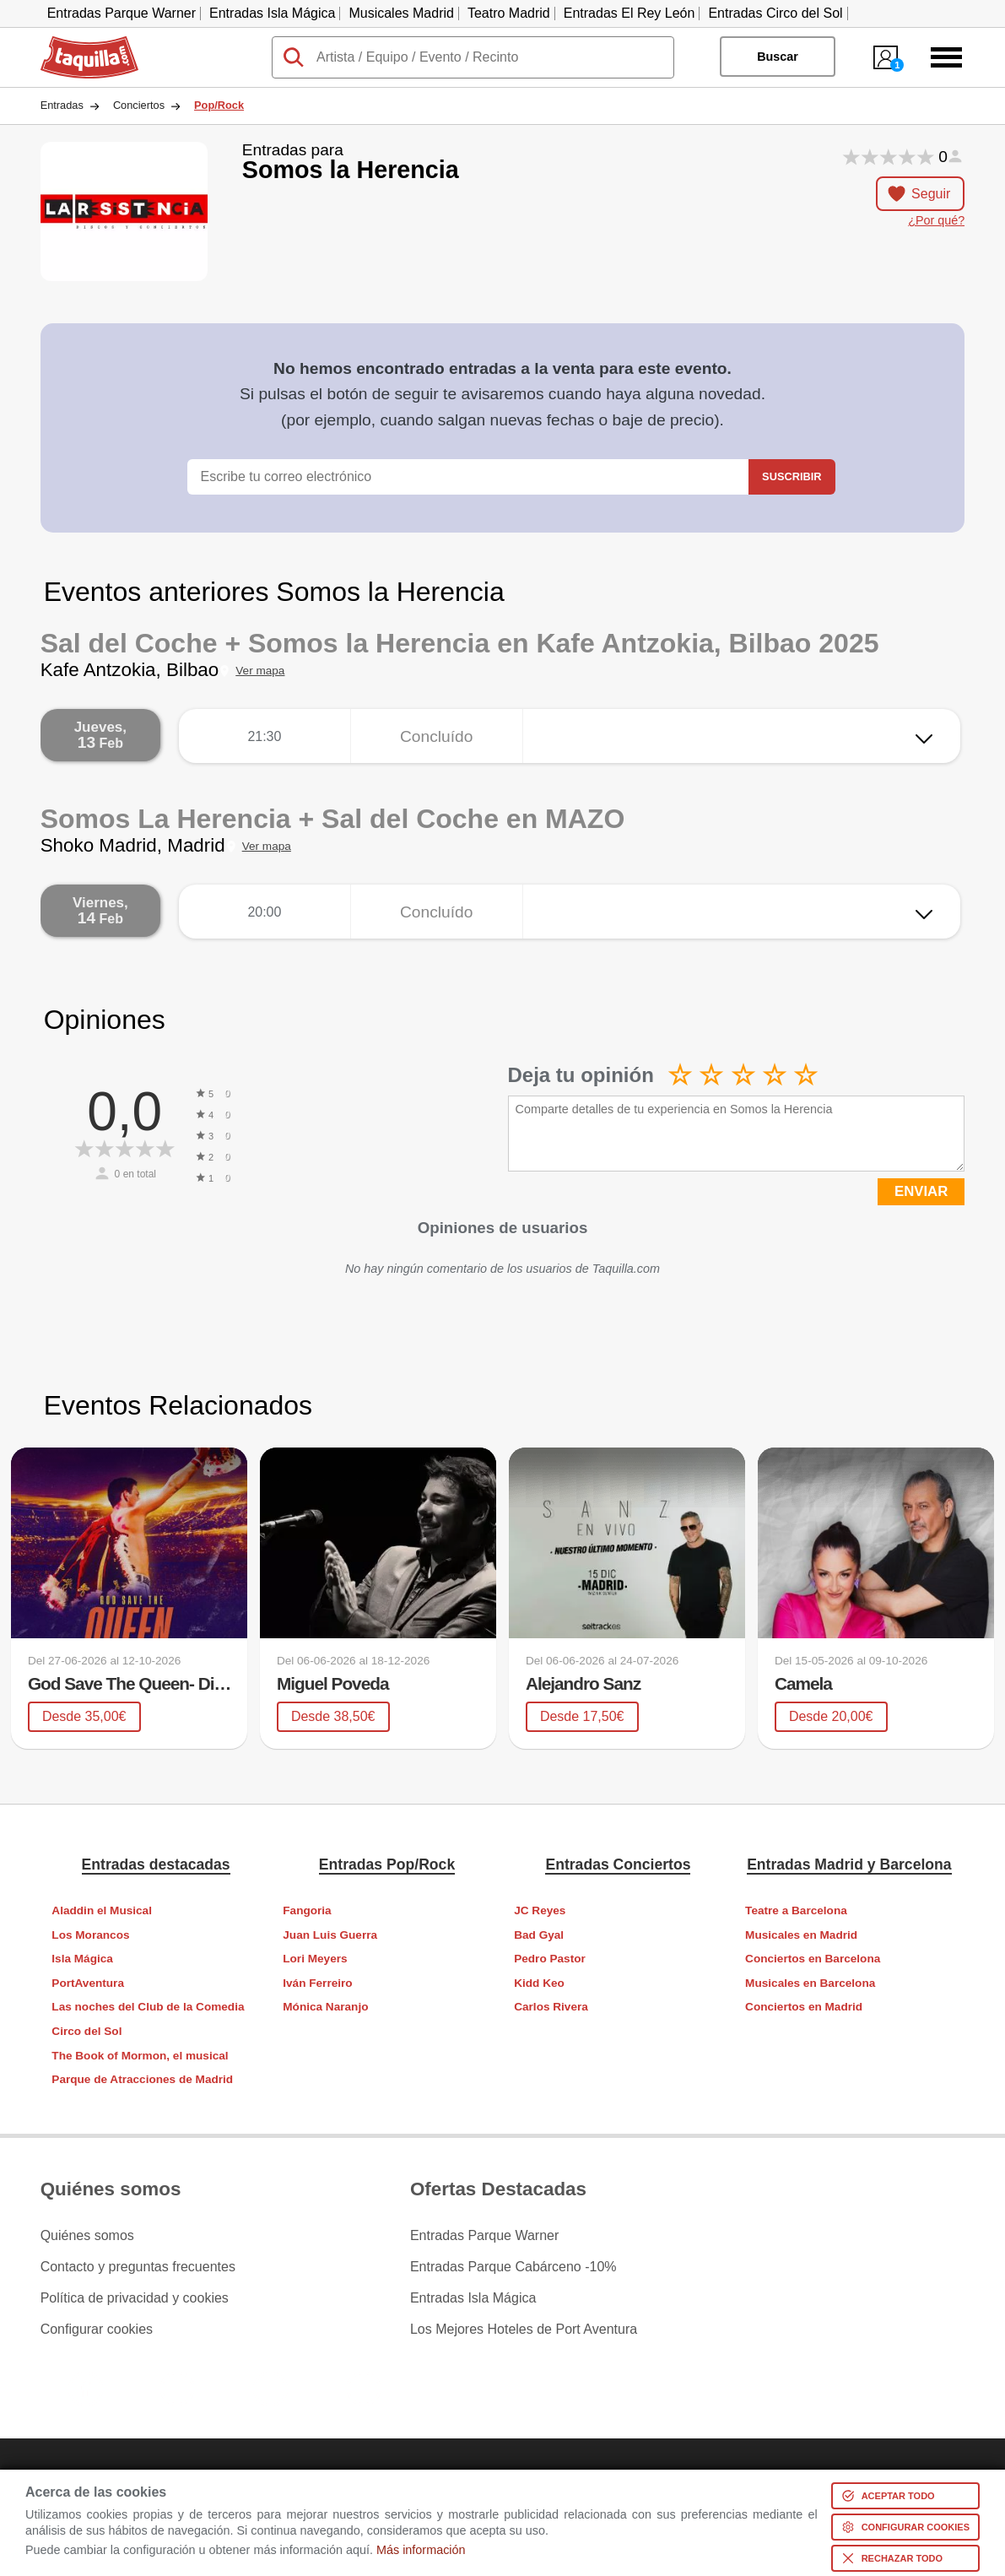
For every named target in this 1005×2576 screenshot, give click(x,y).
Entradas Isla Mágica (272, 13)
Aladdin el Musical (101, 1910)
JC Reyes (539, 1910)
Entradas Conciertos (617, 1864)
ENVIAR (921, 1191)
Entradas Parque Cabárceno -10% (513, 2267)
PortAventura (87, 1983)
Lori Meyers (315, 1958)
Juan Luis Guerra (330, 1935)
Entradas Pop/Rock (387, 1864)
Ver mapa (259, 670)
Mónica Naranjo (325, 2006)
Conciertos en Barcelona (812, 1958)
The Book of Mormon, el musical (139, 2055)
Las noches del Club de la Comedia (147, 2006)
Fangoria (307, 1910)
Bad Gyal (539, 1935)
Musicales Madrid (401, 13)
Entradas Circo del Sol (775, 13)
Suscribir (791, 476)
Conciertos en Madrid (803, 2006)
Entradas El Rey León (629, 13)
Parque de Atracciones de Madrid (142, 2079)
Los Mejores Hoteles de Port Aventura (523, 2329)
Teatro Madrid (508, 13)
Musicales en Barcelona (810, 1983)
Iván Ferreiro (317, 1983)
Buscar (777, 56)
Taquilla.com (78, 43)
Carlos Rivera (551, 2006)
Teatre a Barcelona (796, 1910)
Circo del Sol (86, 2031)
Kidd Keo (539, 1983)
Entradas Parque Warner (121, 13)
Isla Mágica (82, 1958)
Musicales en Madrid (801, 1935)
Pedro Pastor (550, 1958)
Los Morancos (90, 1935)
